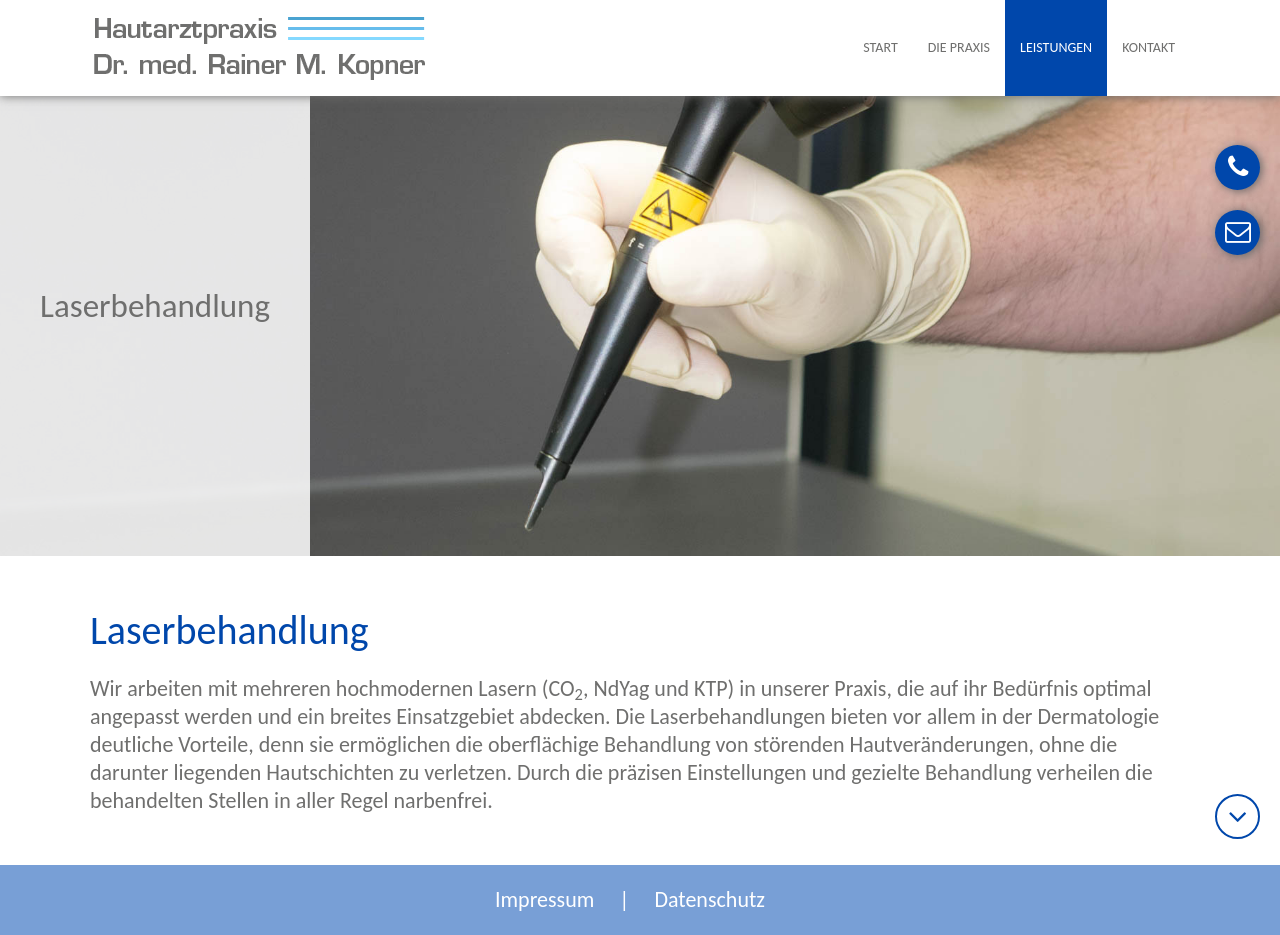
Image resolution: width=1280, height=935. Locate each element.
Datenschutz (709, 899)
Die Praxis (959, 47)
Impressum (544, 899)
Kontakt (1148, 47)
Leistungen (1056, 47)
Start (880, 47)
